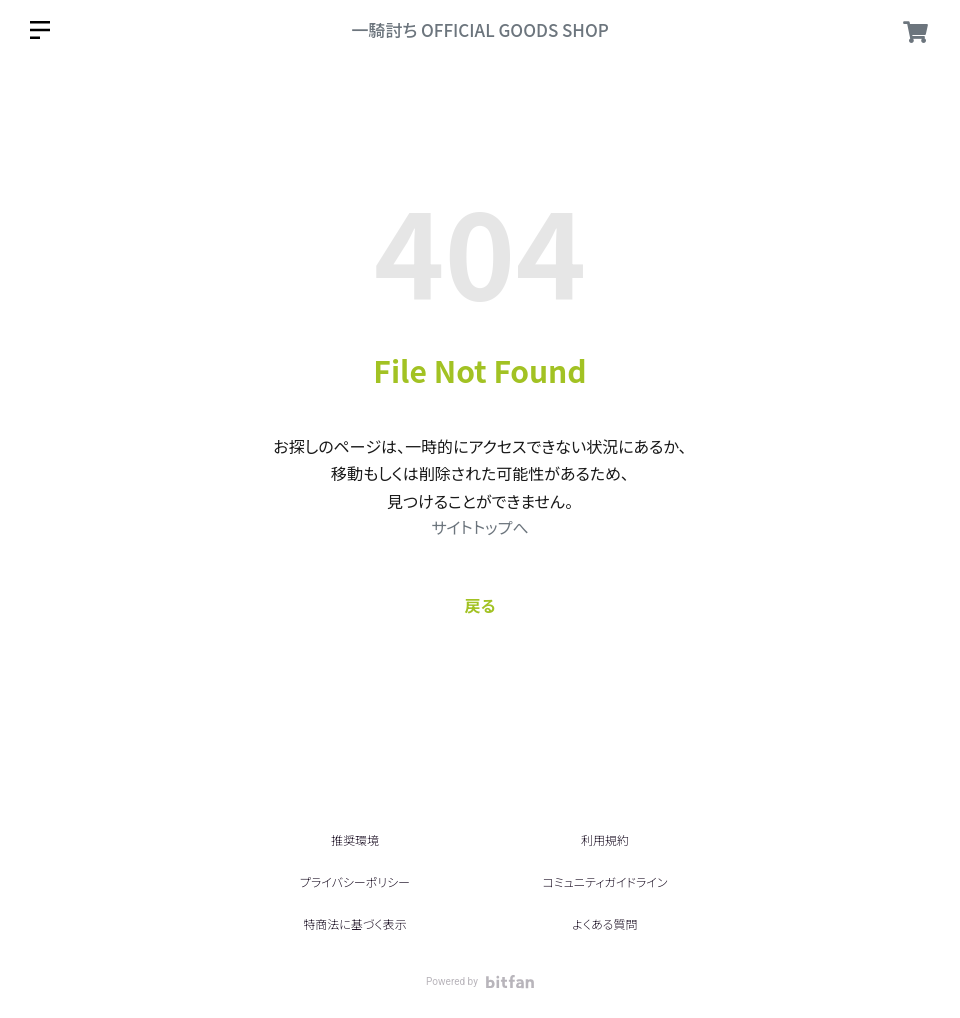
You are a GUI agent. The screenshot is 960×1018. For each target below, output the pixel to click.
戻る (480, 605)
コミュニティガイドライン (604, 881)
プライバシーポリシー (355, 881)
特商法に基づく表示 (354, 923)
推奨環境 (355, 839)
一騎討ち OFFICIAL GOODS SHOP (480, 29)
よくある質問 (604, 923)
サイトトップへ (479, 527)
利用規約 (605, 839)
